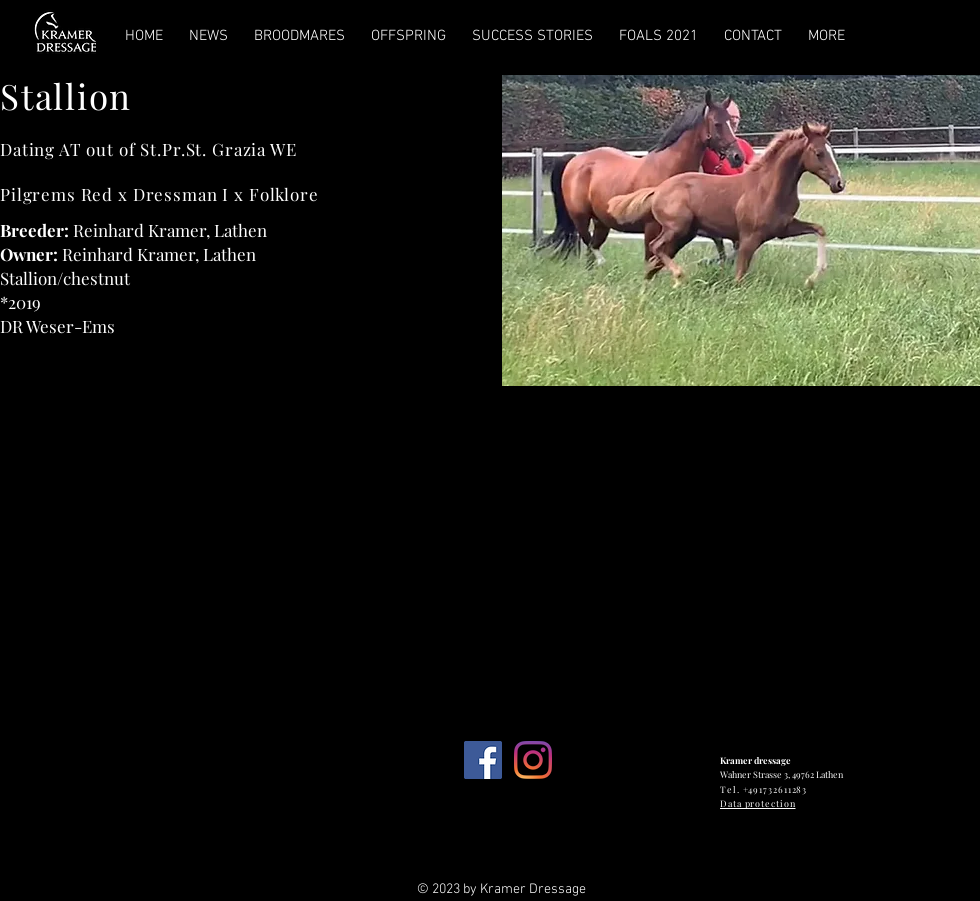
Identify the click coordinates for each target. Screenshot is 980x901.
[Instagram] (533, 760)
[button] (741, 230)
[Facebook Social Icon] (483, 760)
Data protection (758, 803)
